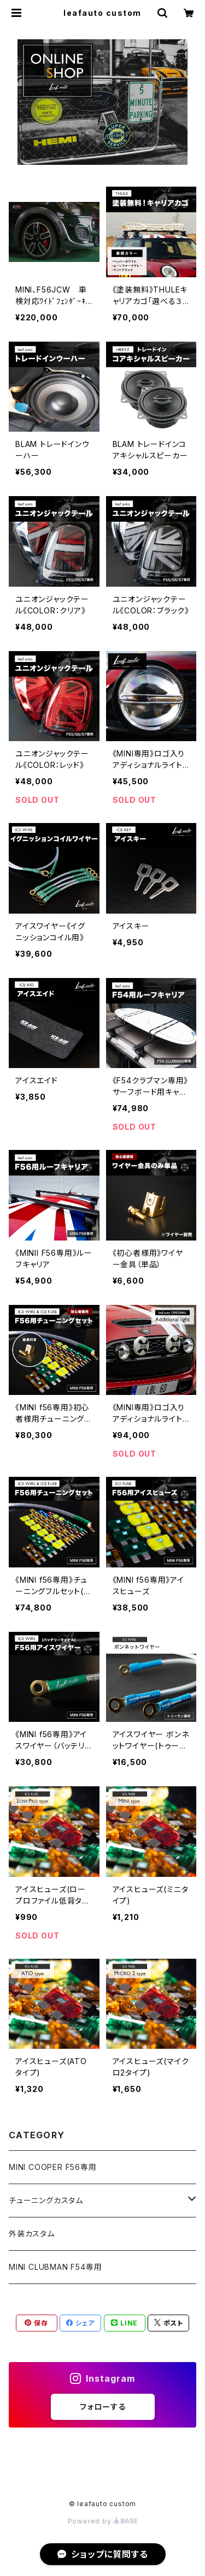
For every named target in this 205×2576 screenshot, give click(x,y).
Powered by (103, 2521)
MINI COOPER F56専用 (53, 2167)
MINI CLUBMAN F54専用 (55, 2266)
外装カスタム (32, 2233)
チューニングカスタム (46, 2200)
